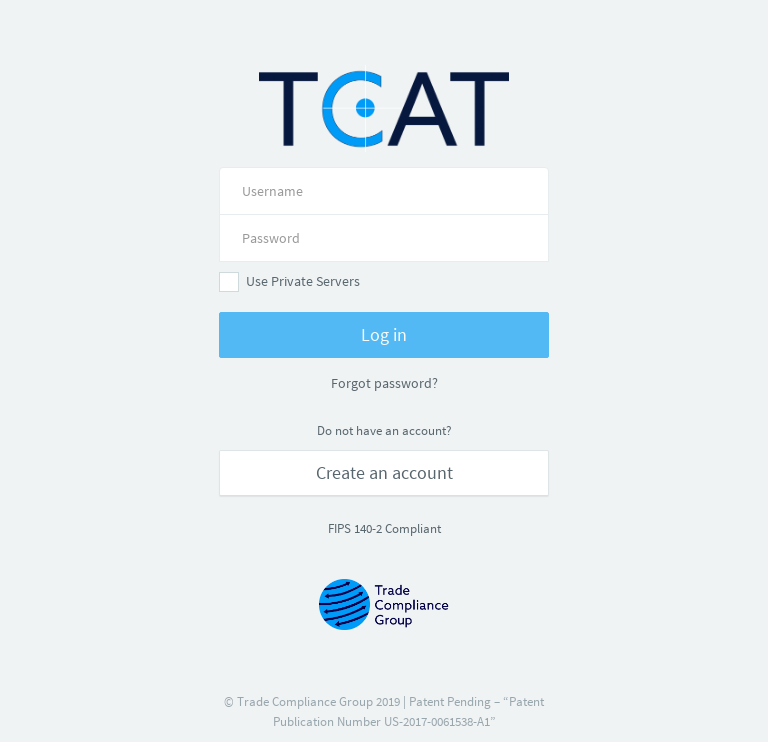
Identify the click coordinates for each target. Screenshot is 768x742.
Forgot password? (384, 383)
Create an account (384, 472)
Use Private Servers (289, 282)
